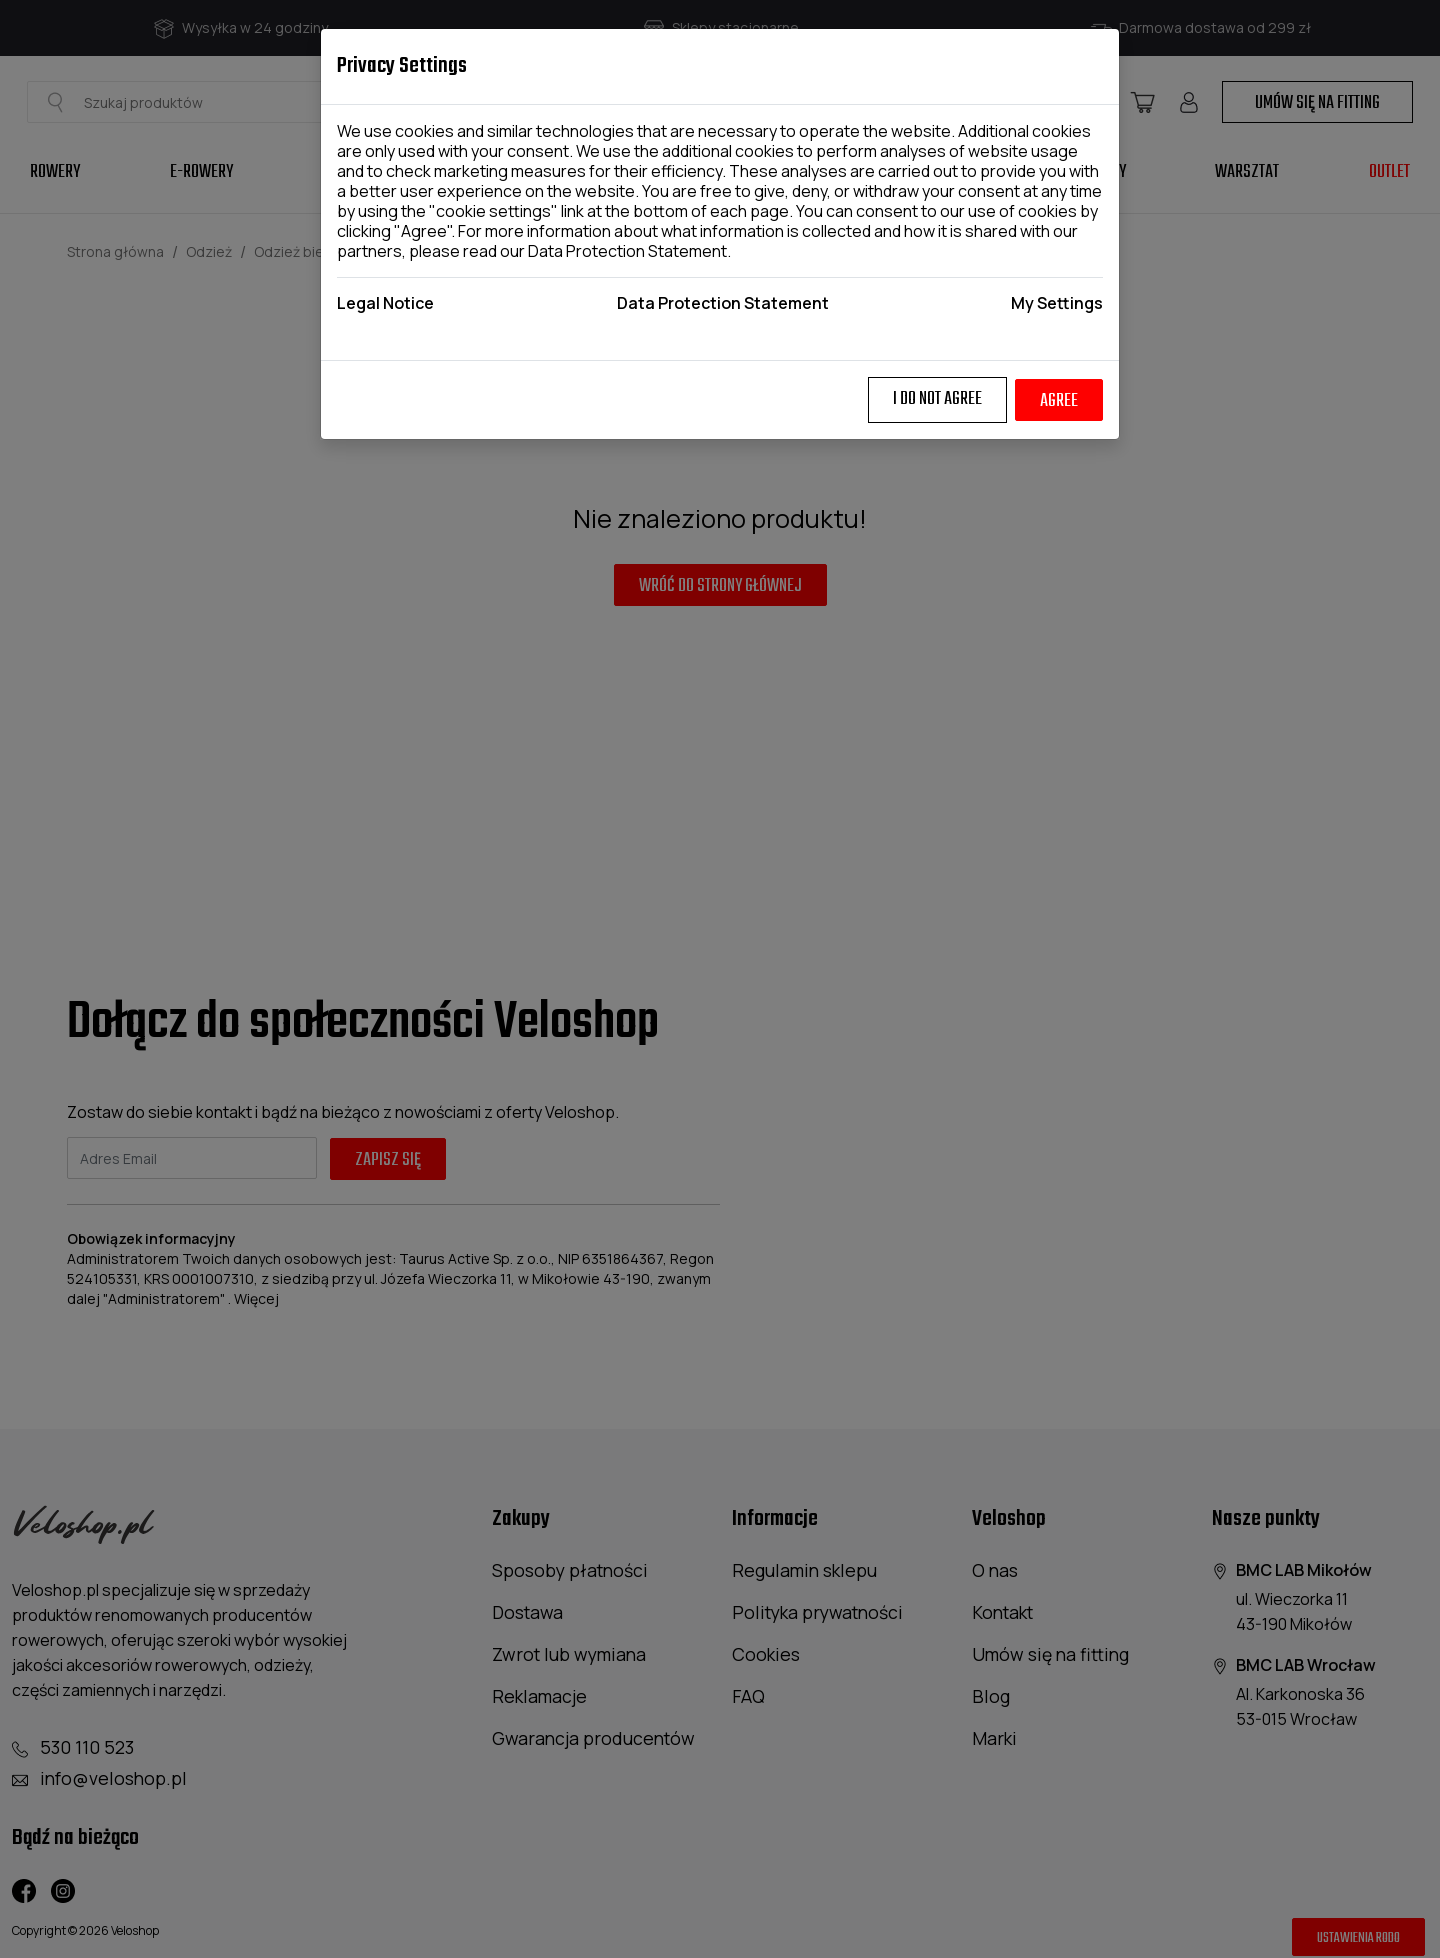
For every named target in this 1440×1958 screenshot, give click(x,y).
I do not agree (937, 399)
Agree (1059, 401)
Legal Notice (385, 303)
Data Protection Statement (627, 251)
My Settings (1057, 303)
